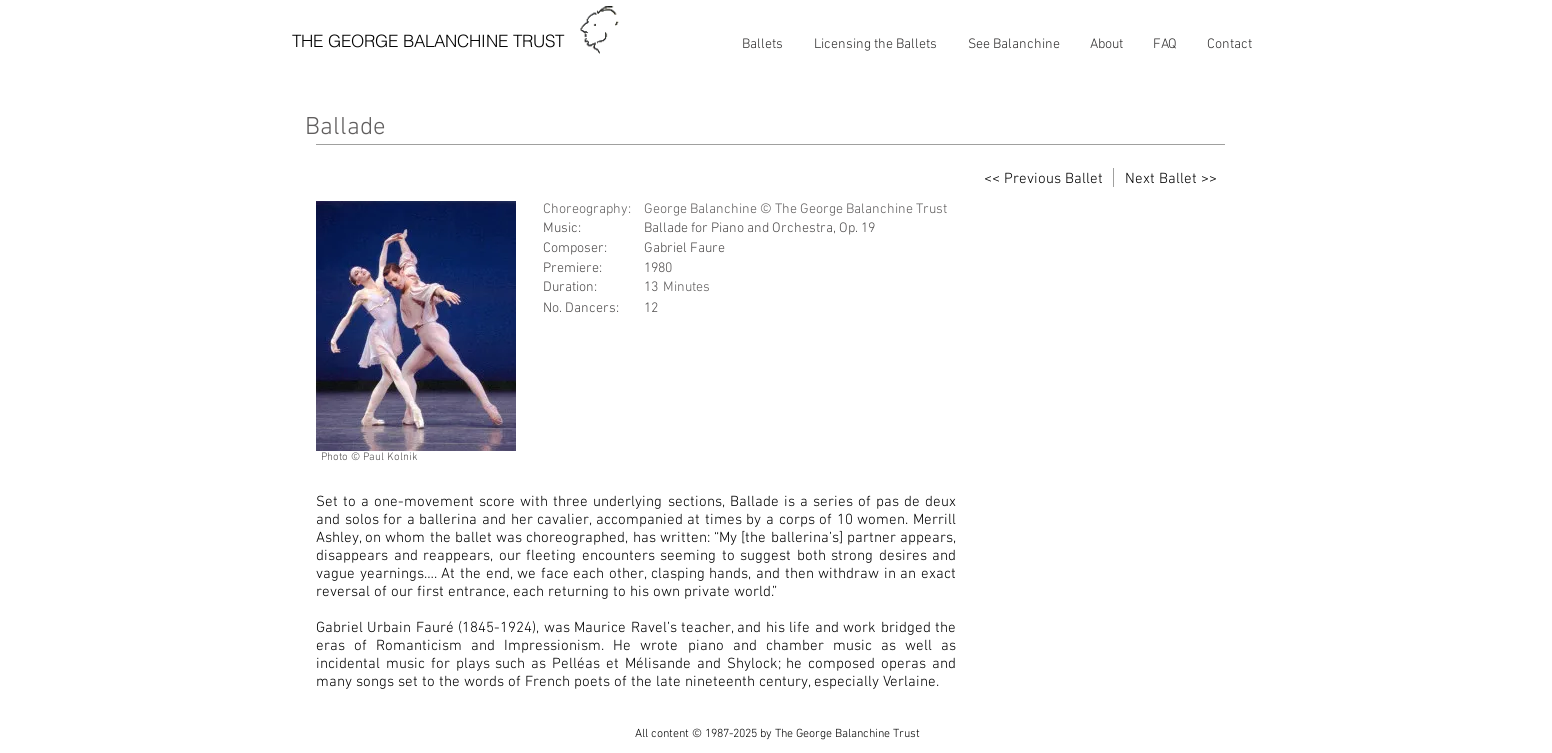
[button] (762, 44)
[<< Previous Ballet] (1043, 179)
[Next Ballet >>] (1171, 179)
